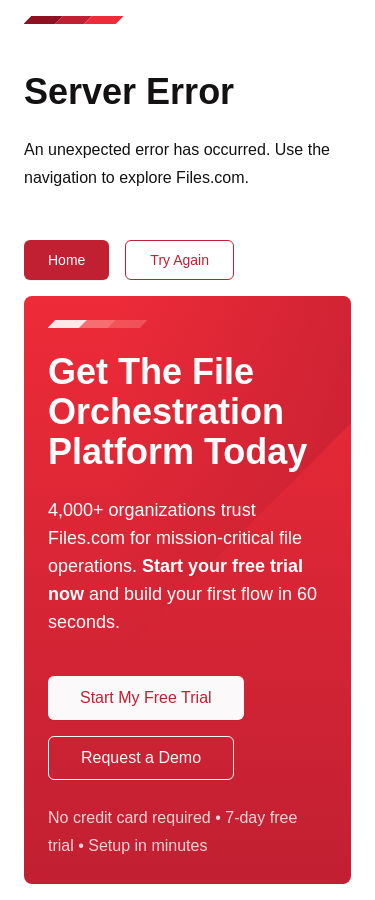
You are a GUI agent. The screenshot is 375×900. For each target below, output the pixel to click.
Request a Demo (141, 757)
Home (66, 260)
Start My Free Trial (146, 697)
